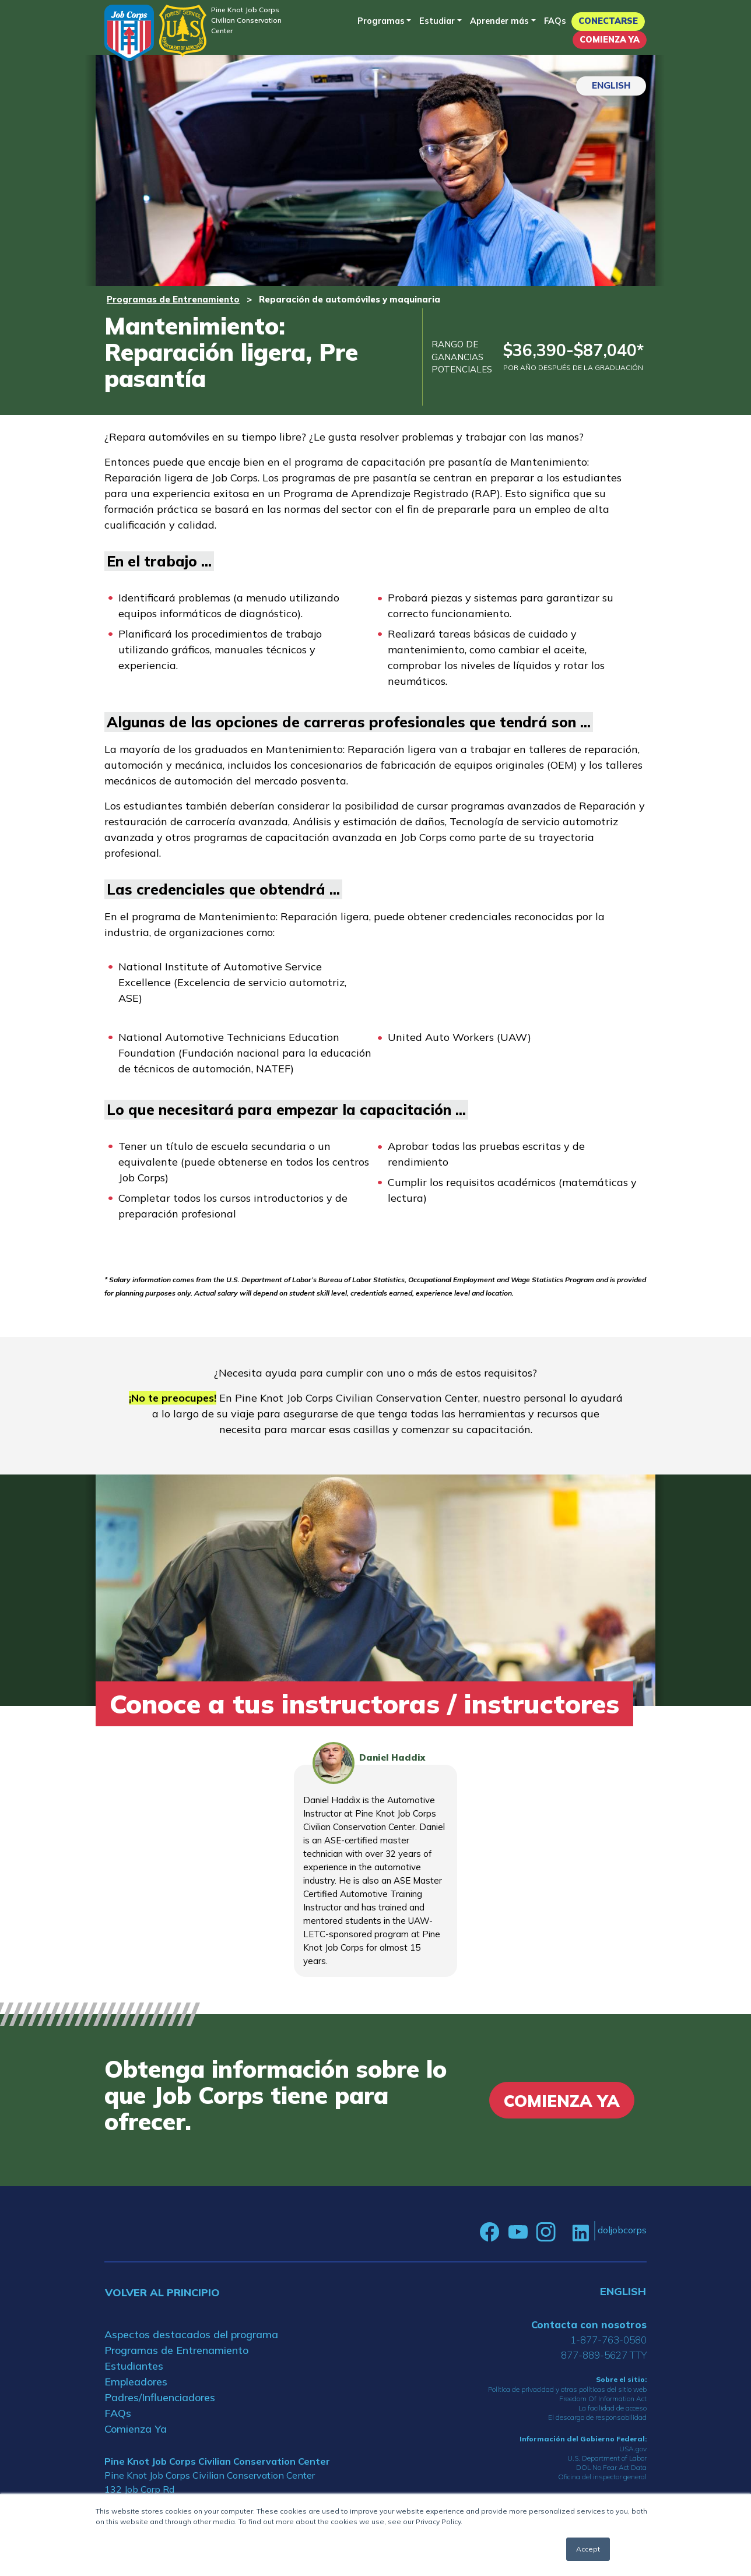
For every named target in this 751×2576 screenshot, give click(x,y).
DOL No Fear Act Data (611, 2467)
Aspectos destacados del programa (191, 2334)
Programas (381, 21)
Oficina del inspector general (602, 2476)
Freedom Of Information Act (603, 2398)
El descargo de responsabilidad (597, 2417)
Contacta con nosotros (589, 2324)
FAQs (555, 21)
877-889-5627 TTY (604, 2355)
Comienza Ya (610, 39)
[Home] (129, 33)
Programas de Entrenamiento (173, 299)
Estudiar (437, 21)
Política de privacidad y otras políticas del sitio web (567, 2389)
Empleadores (135, 2381)
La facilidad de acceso (612, 2407)
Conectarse (608, 21)
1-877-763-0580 (608, 2340)
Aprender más (499, 21)
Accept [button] (588, 2549)
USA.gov (633, 2448)
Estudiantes (133, 2366)
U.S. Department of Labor (607, 2458)
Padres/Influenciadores (159, 2397)
